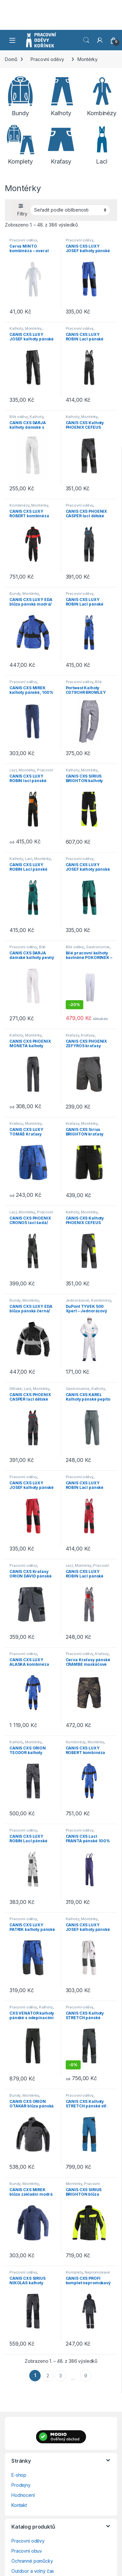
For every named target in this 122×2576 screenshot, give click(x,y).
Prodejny (21, 2485)
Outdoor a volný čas (32, 2571)
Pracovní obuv (26, 2551)
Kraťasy (72, 1035)
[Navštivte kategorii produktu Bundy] (20, 96)
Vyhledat (86, 40)
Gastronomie (98, 947)
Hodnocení (23, 2495)
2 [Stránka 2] (48, 2375)
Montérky (33, 328)
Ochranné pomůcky (32, 2561)
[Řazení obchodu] (70, 209)
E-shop (18, 2475)
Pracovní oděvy (47, 59)
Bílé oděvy (18, 416)
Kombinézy (19, 505)
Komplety (74, 2272)
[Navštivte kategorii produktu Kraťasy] (61, 144)
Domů (11, 59)
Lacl (13, 770)
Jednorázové (77, 1300)
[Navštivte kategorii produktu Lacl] (101, 144)
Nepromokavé (97, 2272)
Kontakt (19, 2505)
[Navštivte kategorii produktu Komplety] (20, 144)
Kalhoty (16, 328)
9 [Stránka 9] (85, 2375)
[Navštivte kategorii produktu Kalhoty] (61, 96)
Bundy (14, 593)
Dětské (15, 1388)
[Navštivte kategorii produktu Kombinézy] (101, 96)
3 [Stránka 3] (60, 2375)
